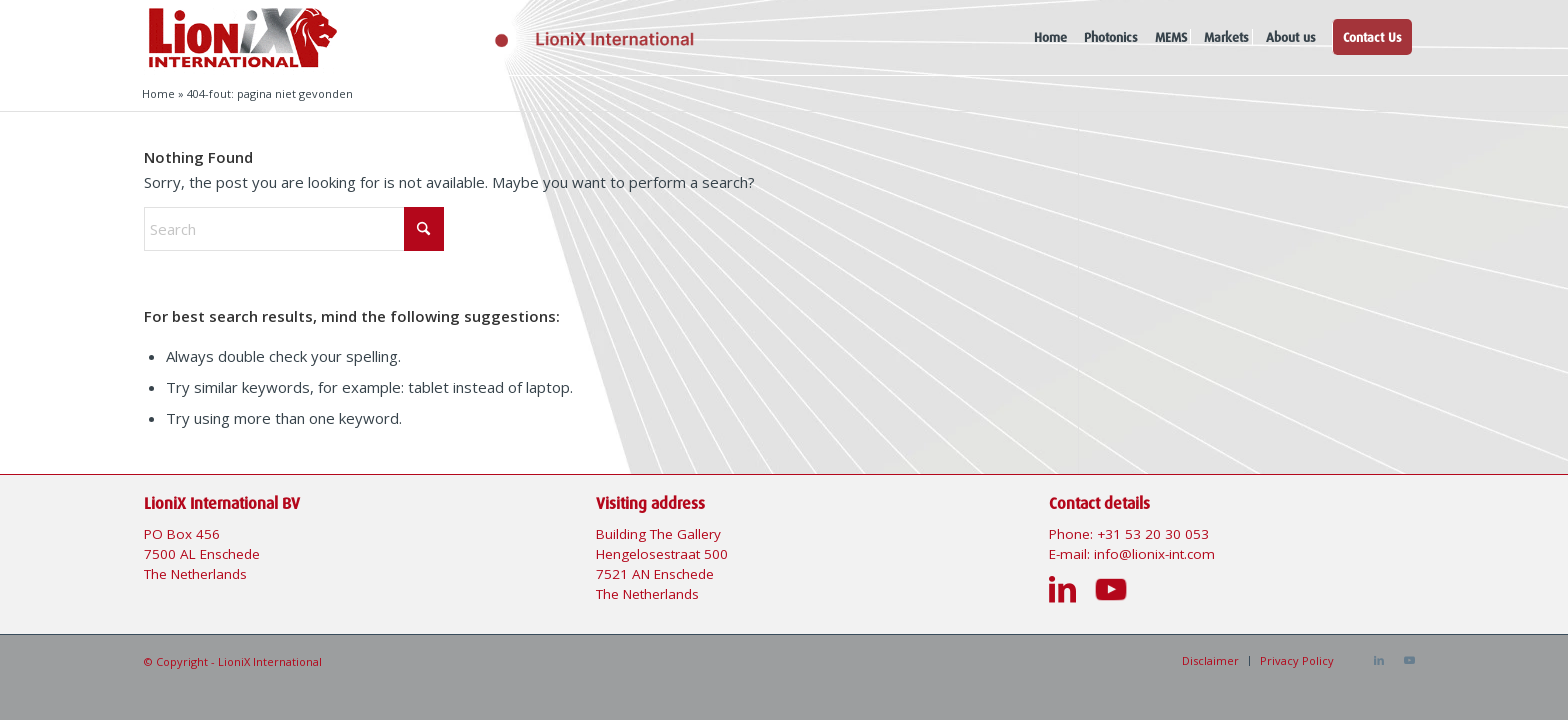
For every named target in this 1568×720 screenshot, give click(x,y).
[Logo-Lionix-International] (528, 37)
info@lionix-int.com (1154, 554)
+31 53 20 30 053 (1153, 534)
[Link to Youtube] (1409, 660)
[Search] (294, 229)
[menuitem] (1050, 37)
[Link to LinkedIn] (1379, 660)
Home (158, 93)
